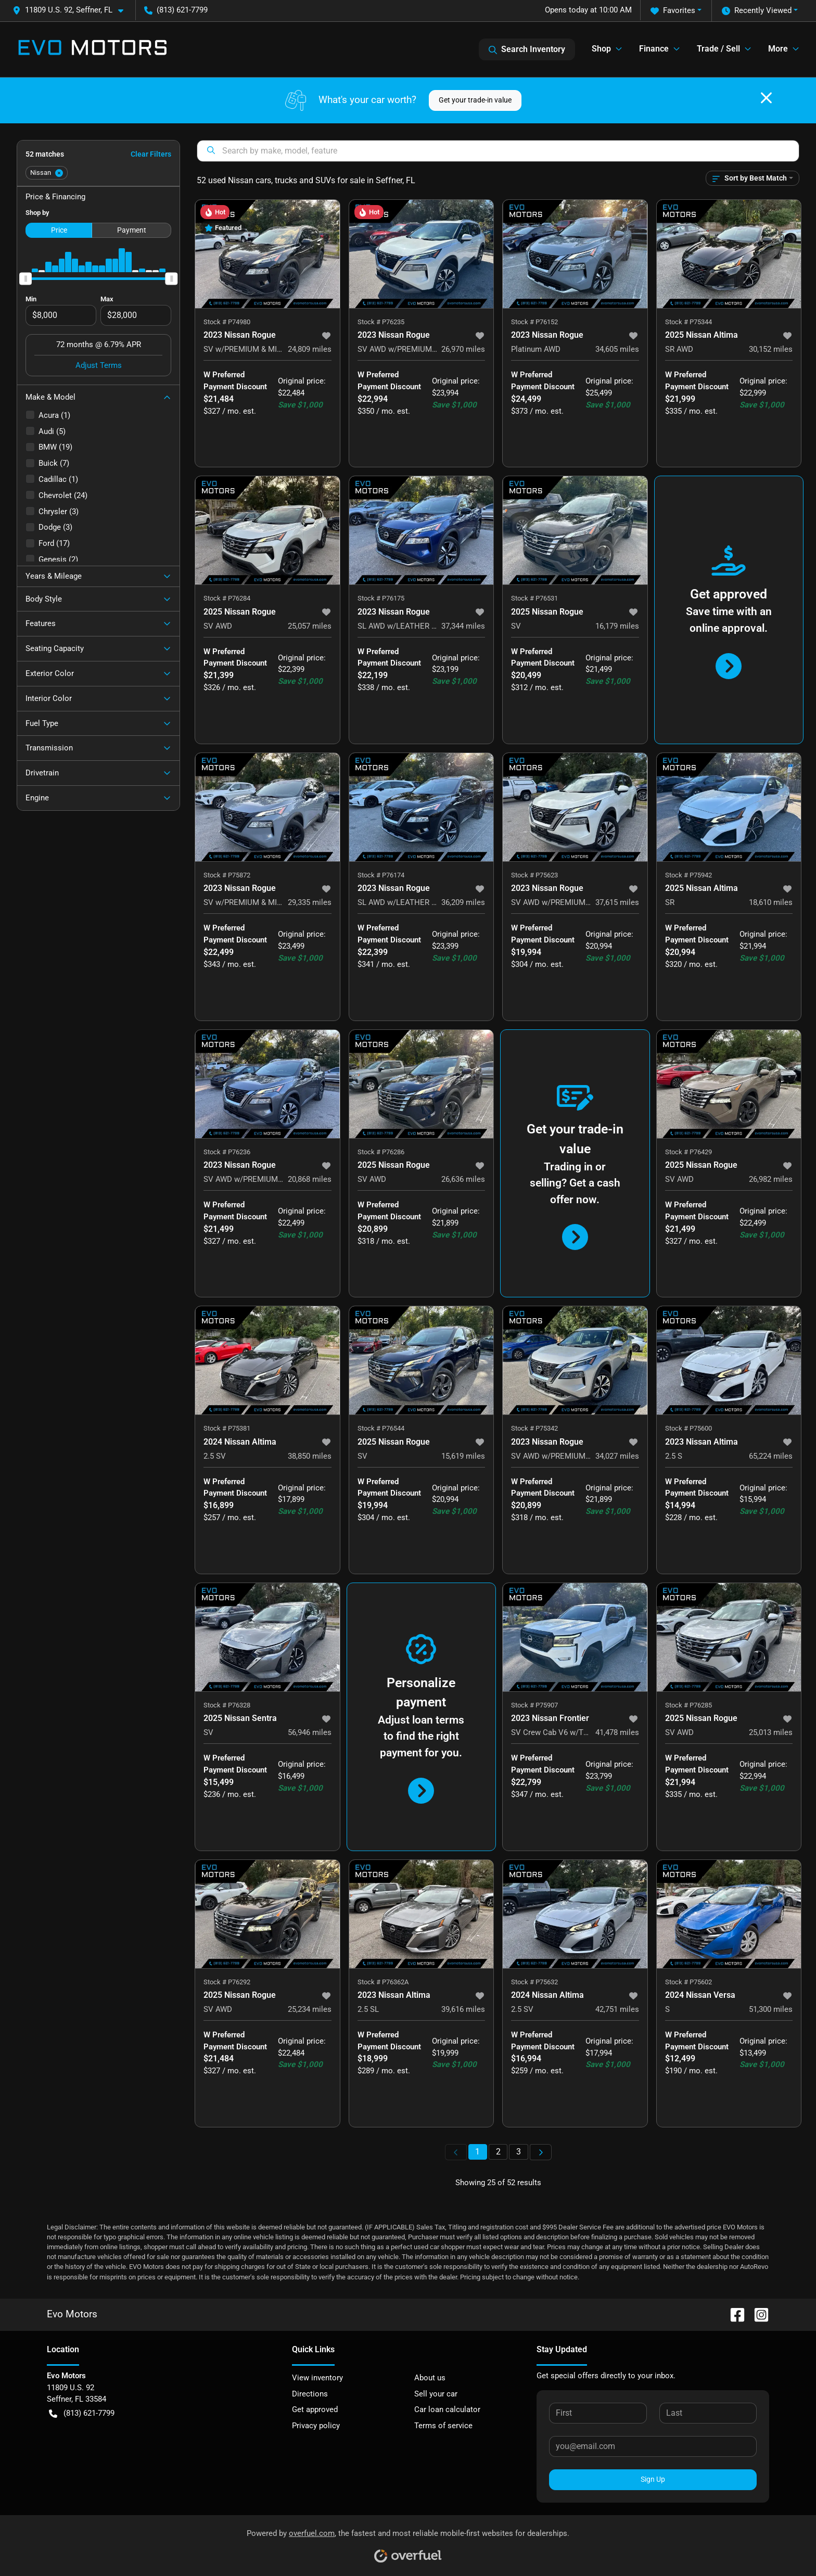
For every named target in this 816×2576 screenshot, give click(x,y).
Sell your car (435, 2394)
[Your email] (653, 2446)
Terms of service (443, 2425)
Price (59, 230)
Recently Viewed (757, 11)
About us (429, 2377)
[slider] (25, 278)
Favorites (673, 11)
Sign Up (653, 2479)
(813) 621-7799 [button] (176, 10)
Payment (131, 230)
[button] (72, 10)
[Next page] (541, 2152)
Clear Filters (151, 154)
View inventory (317, 2377)
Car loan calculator (447, 2409)
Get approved (315, 2409)
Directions (310, 2394)
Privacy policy (316, 2425)
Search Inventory (527, 49)
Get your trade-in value (475, 100)
